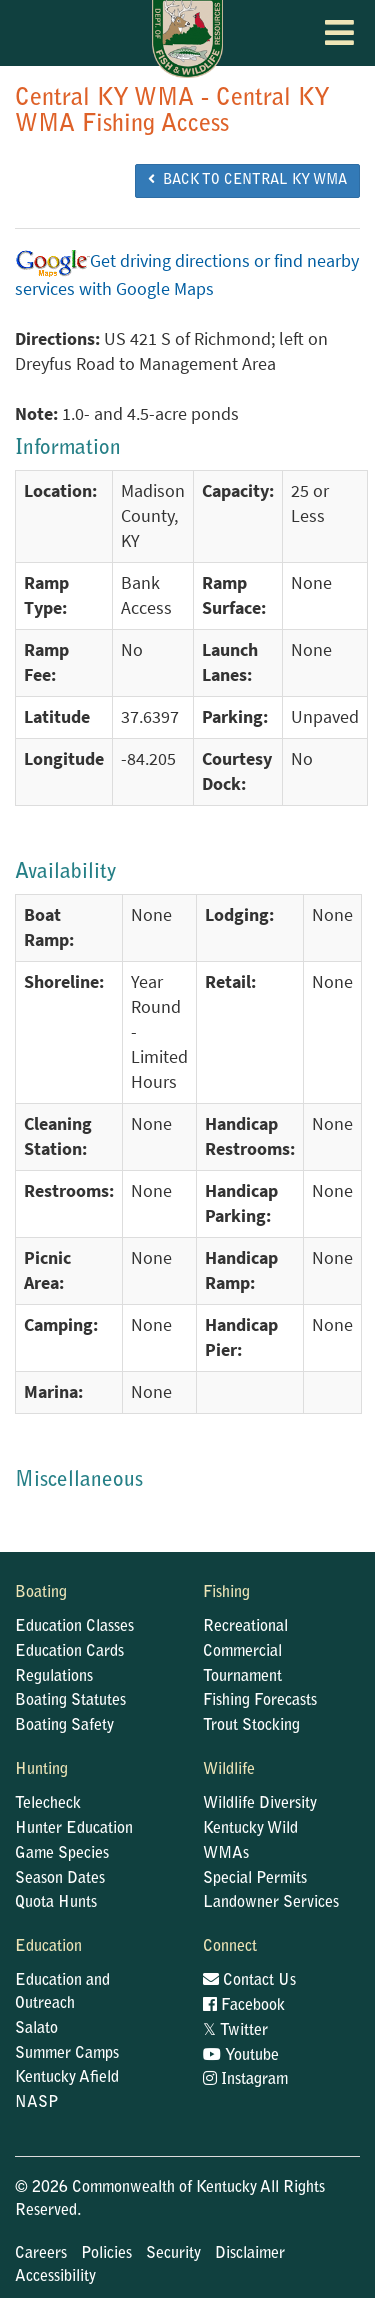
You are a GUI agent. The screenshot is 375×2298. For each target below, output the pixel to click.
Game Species (62, 1854)
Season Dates (60, 1879)
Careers (41, 2254)
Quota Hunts (56, 1903)
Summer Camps (67, 2054)
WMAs (226, 1854)
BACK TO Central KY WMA (247, 180)
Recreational (245, 1627)
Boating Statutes (70, 1701)
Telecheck (48, 1804)
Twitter (235, 2031)
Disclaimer (250, 2254)
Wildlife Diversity (260, 1804)
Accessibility (55, 2277)
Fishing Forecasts (260, 1701)
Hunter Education (74, 1829)
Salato (36, 2029)
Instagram (245, 2080)
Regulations (54, 1677)
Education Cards (69, 1652)
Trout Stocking (251, 1726)
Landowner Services (271, 1903)
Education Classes (74, 1627)
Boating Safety (64, 1726)
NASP (37, 2103)
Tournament (242, 1677)
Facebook (244, 2006)
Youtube (241, 2056)
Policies (106, 2254)
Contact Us (249, 1981)
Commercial (242, 1652)
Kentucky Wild (250, 1829)
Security (173, 2254)
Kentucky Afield (67, 2078)
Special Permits (255, 1879)
